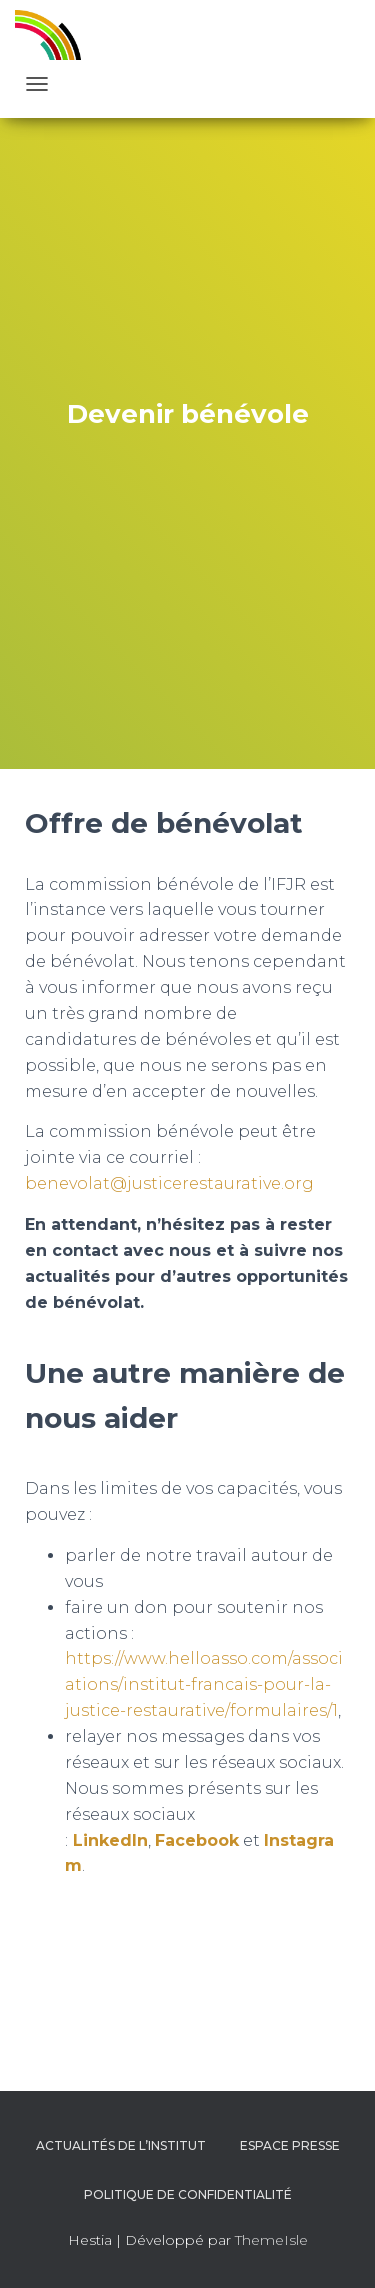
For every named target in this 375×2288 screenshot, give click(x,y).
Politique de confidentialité (188, 2194)
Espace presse (290, 2145)
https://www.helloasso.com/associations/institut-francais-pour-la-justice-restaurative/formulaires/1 (204, 1684)
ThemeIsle (271, 2240)
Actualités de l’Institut (121, 2145)
